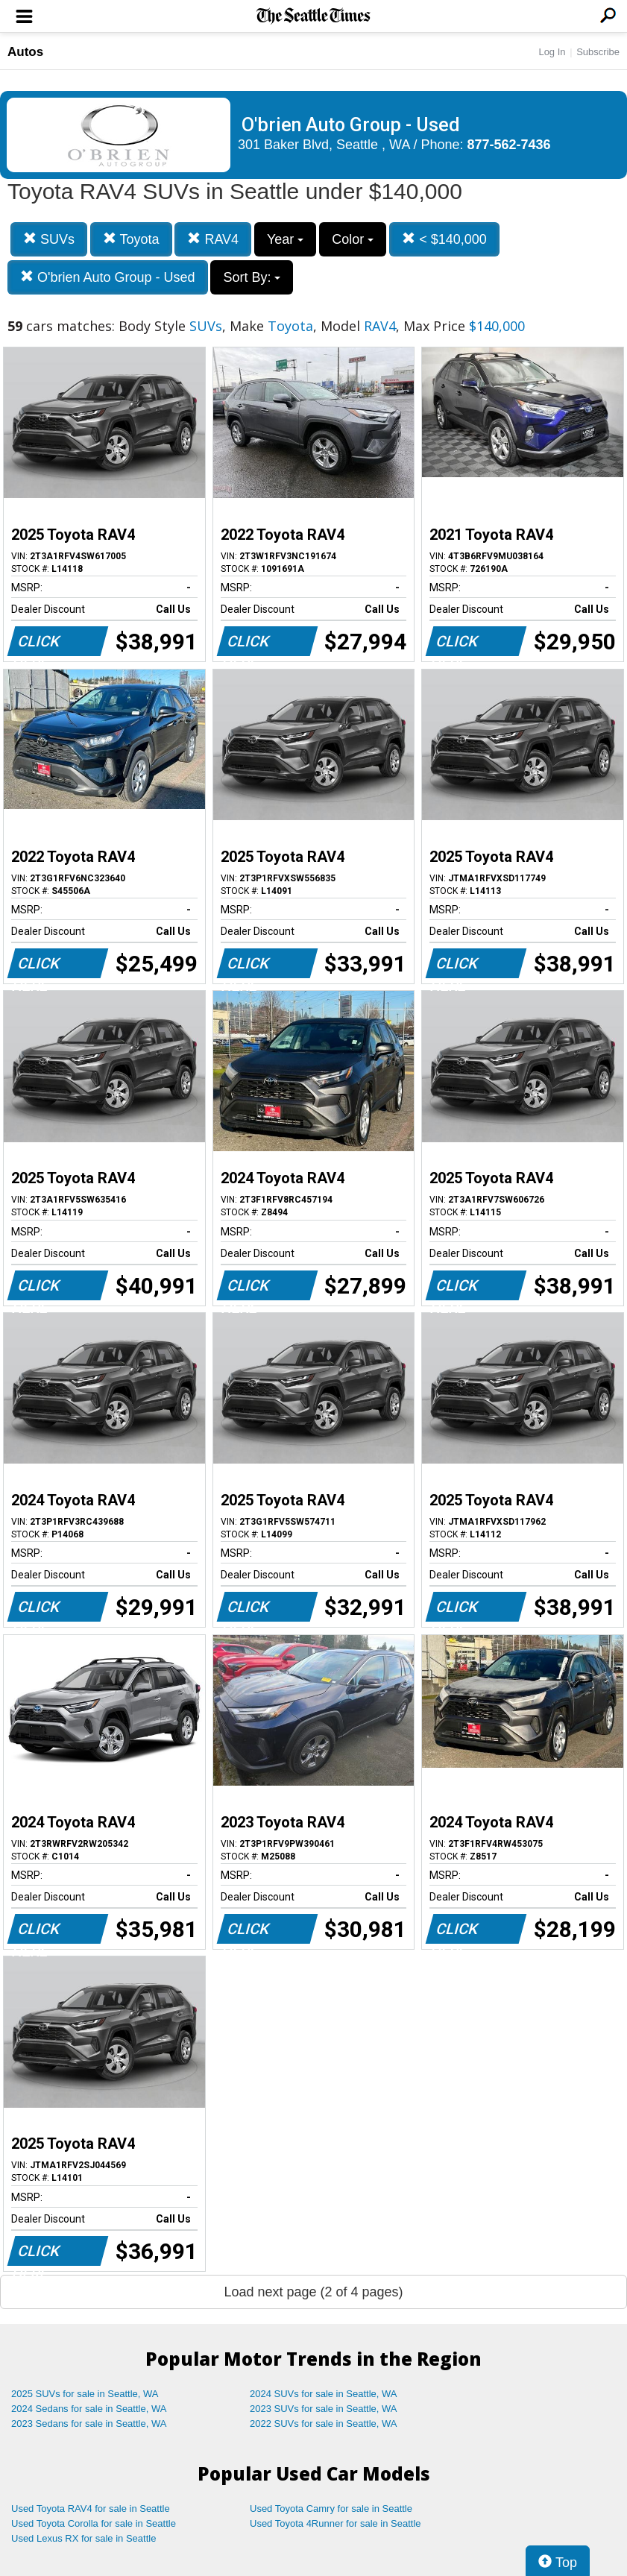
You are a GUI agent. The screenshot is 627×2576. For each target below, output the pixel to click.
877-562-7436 (509, 144)
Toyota (131, 239)
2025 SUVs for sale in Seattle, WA (85, 2393)
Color (353, 239)
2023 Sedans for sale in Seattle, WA (88, 2423)
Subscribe (598, 51)
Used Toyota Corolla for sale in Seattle (93, 2523)
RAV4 (213, 239)
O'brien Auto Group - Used (107, 277)
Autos (25, 52)
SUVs (49, 239)
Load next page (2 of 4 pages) (313, 2291)
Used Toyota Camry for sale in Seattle (331, 2508)
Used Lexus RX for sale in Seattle (83, 2538)
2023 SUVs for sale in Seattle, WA (323, 2408)
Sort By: (251, 277)
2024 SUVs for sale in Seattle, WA (323, 2393)
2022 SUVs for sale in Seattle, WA (323, 2423)
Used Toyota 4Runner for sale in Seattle (335, 2523)
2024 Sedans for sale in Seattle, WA (88, 2408)
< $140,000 (444, 239)
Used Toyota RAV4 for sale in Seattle (90, 2508)
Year (285, 239)
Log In (551, 51)
